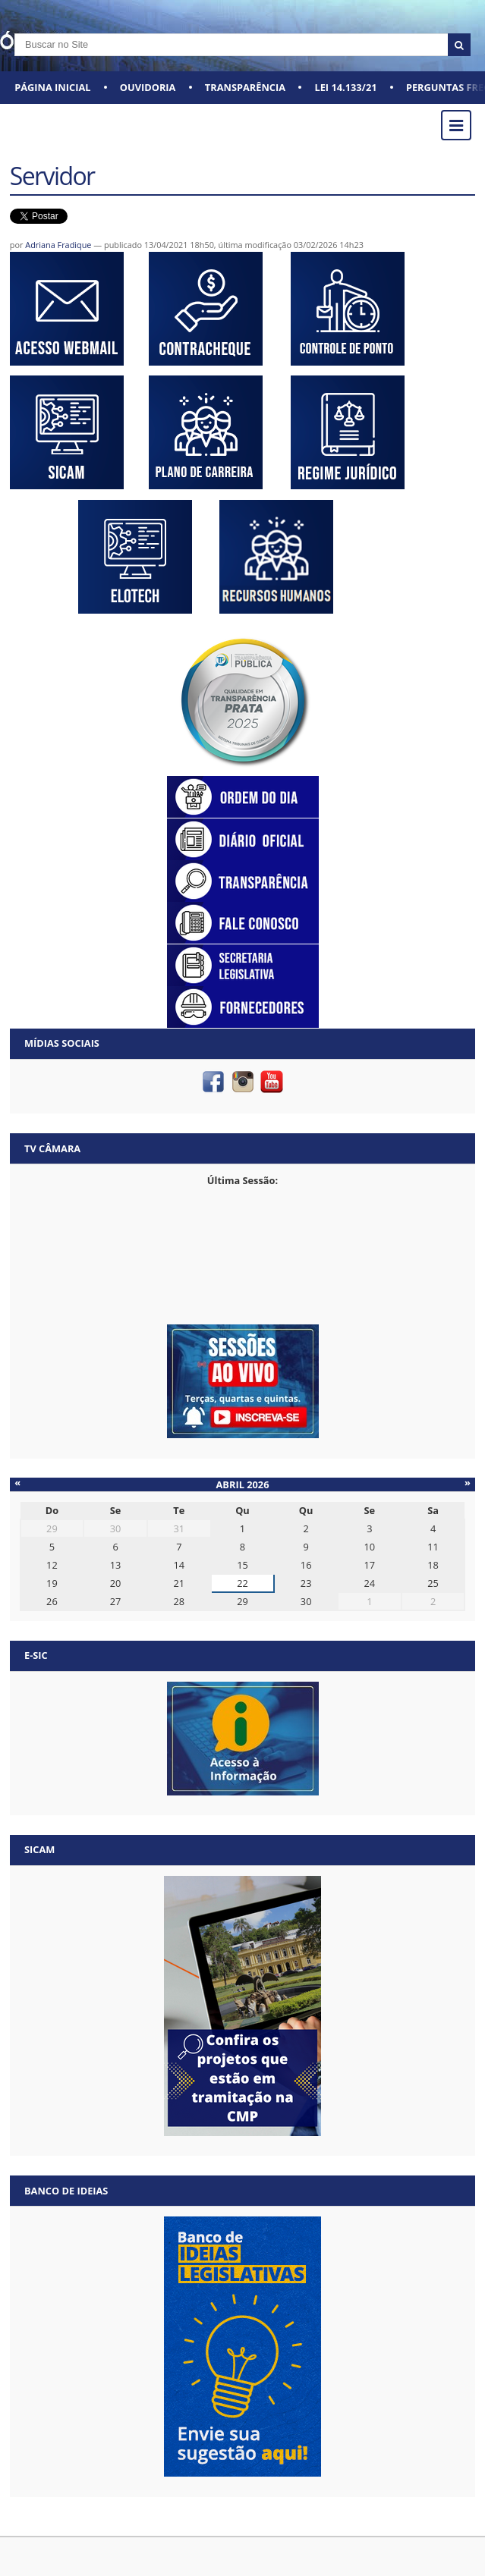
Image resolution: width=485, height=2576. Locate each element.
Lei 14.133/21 (345, 87)
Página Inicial (52, 87)
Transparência (245, 87)
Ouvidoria (148, 87)
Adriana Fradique (58, 244)
